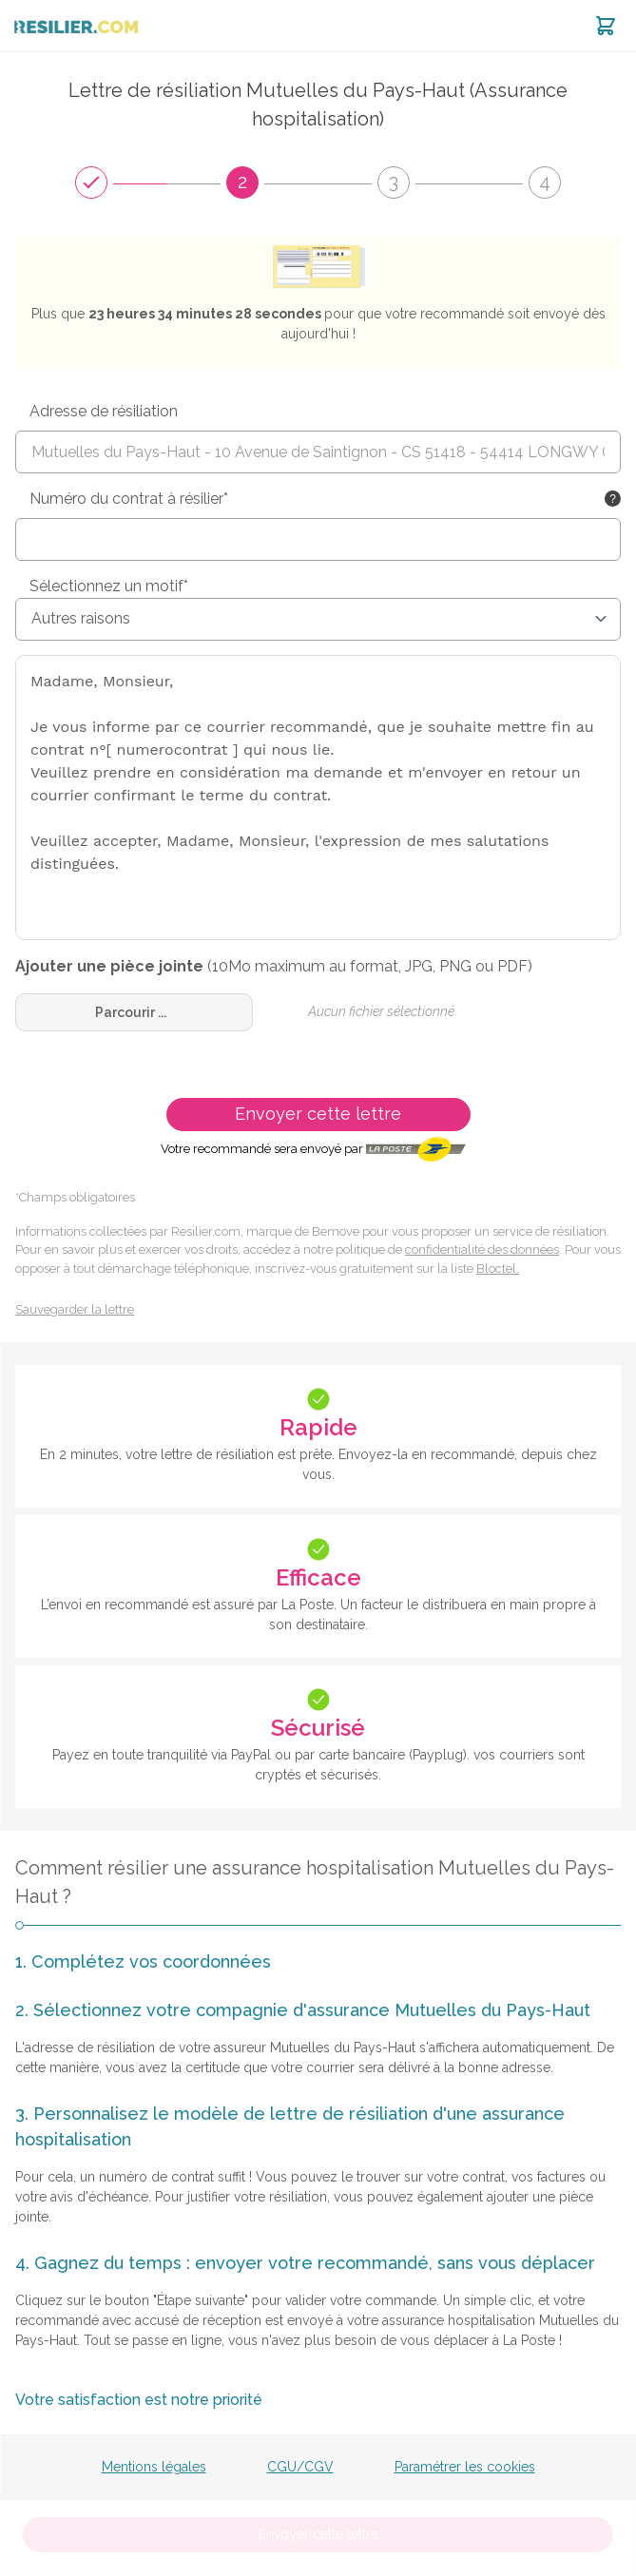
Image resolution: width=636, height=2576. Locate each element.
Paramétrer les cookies (465, 2466)
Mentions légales (154, 2466)
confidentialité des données (482, 1249)
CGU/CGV (300, 2466)
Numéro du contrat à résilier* (128, 499)
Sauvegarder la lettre (74, 1309)
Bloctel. (497, 1268)
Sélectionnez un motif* (108, 586)
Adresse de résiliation (103, 411)
